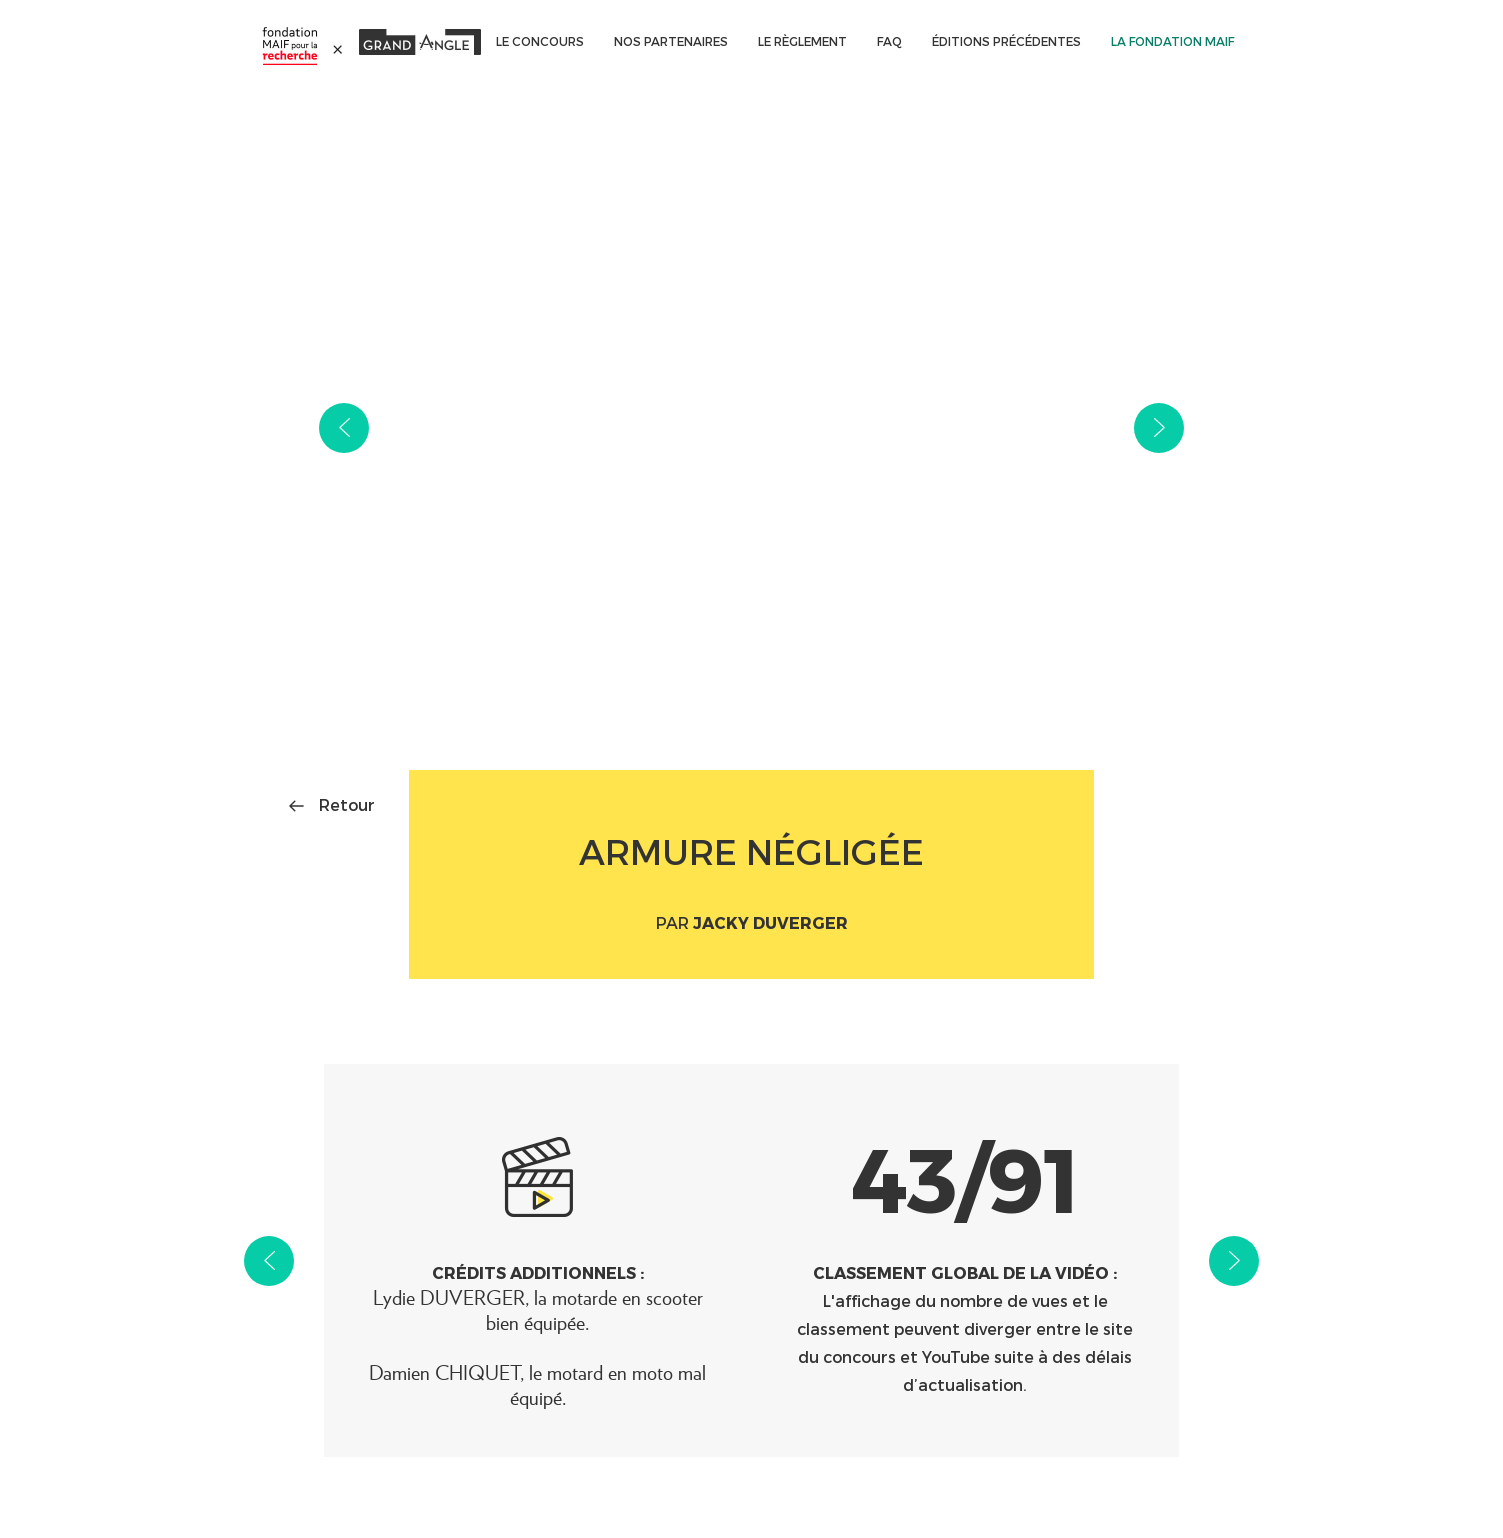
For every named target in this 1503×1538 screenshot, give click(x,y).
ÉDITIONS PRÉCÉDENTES (1006, 41)
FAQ (889, 41)
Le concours (540, 41)
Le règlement (802, 41)
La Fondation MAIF (1172, 41)
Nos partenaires (671, 41)
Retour (347, 804)
